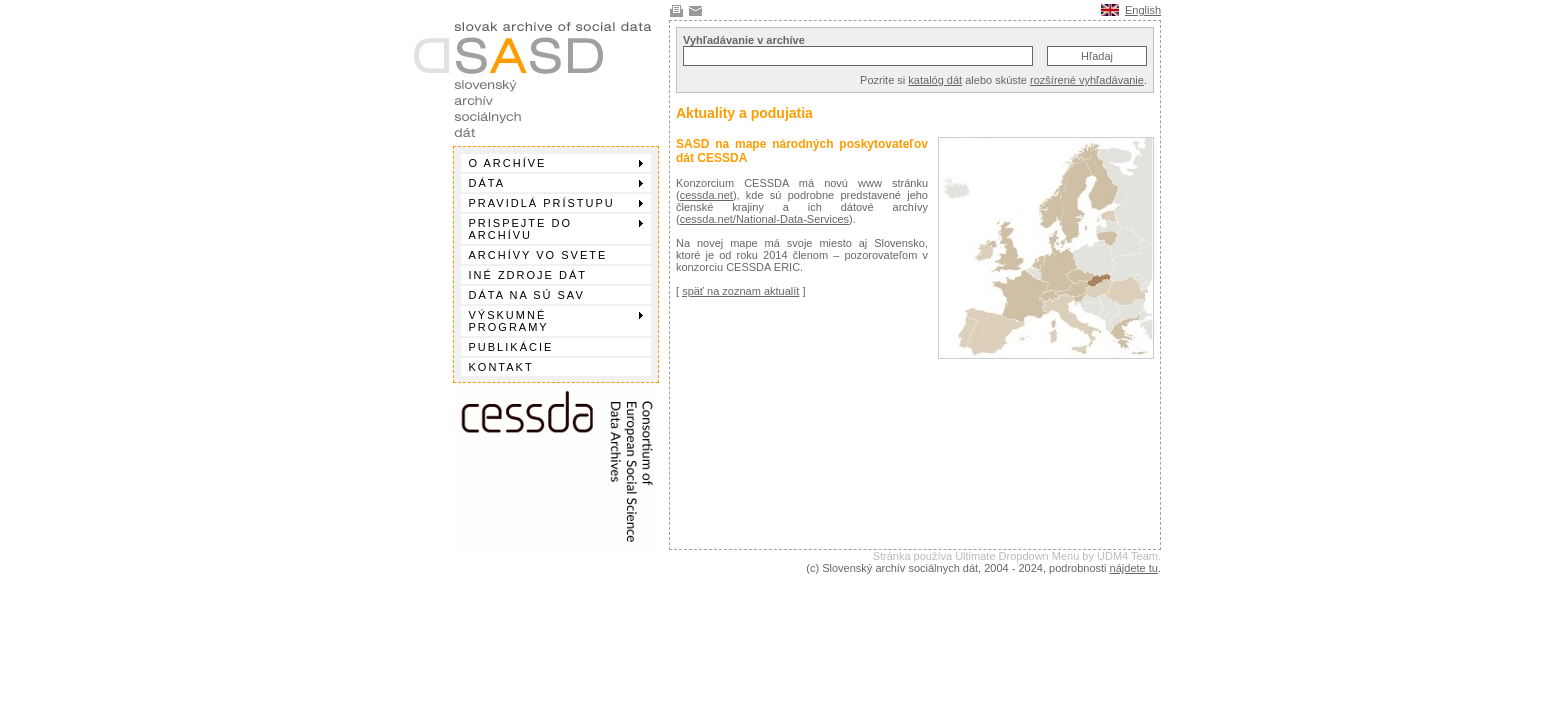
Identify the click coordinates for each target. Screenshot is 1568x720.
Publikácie (511, 347)
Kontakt (501, 367)
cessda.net (706, 195)
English (1143, 10)
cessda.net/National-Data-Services (764, 219)
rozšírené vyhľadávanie (1087, 80)
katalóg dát (935, 80)
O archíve (556, 163)
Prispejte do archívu (556, 229)
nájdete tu (1134, 568)
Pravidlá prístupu (556, 203)
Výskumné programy (556, 321)
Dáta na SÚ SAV (527, 295)
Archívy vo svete (538, 255)
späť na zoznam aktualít (740, 291)
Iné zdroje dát (528, 275)
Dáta (556, 183)
